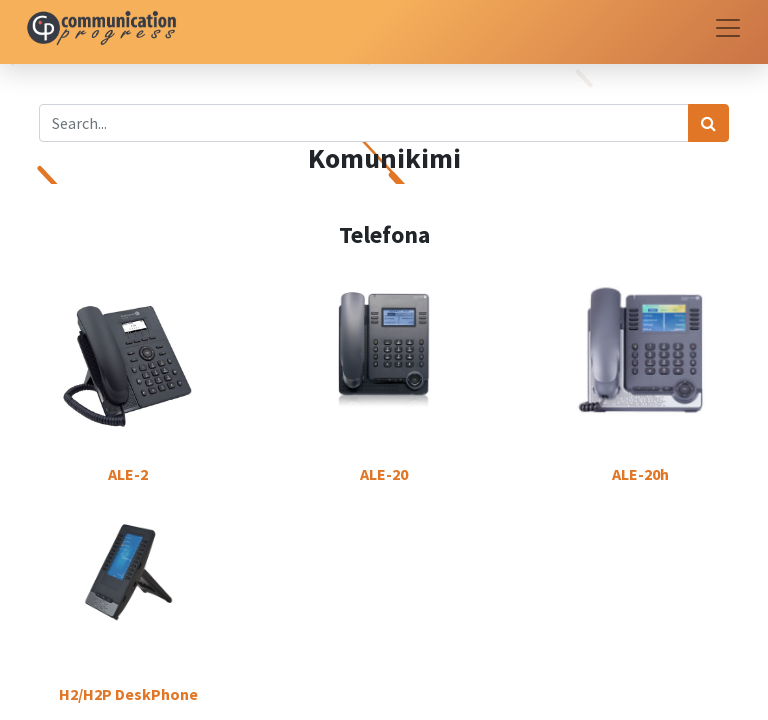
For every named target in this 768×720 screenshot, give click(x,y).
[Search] (708, 123)
